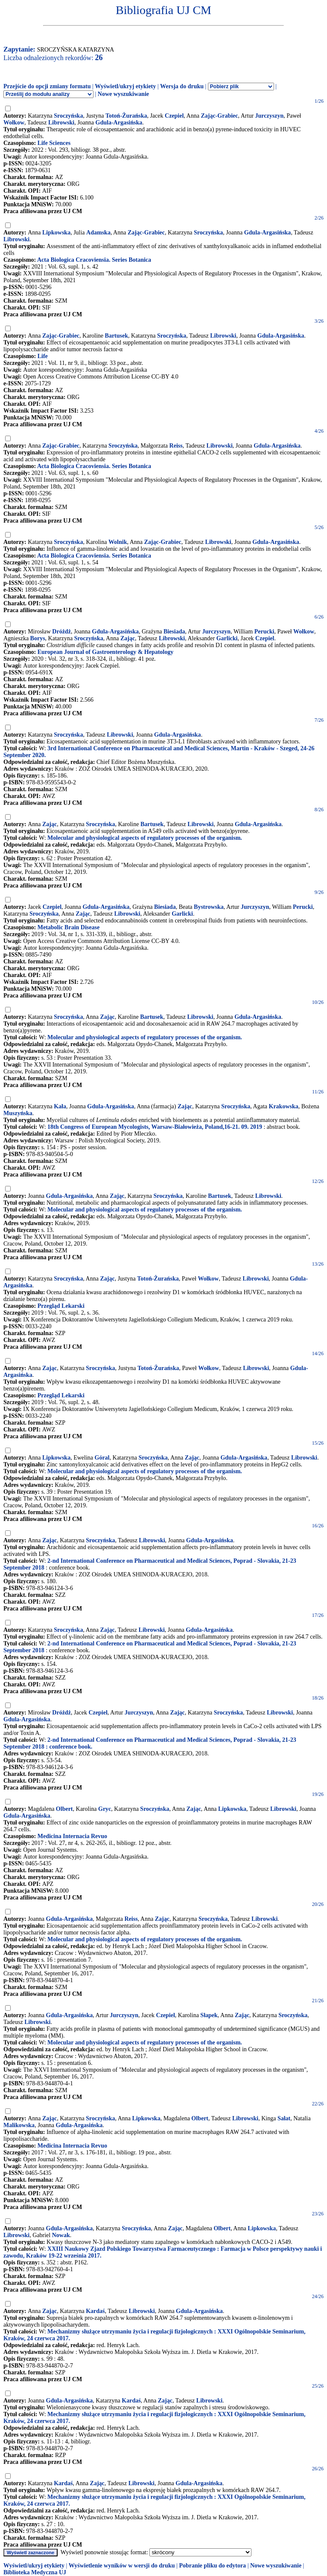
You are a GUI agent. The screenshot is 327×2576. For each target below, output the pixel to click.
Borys (37, 638)
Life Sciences (54, 143)
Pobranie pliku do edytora (212, 2565)
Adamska (98, 232)
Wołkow (13, 122)
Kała (60, 1106)
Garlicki (227, 638)
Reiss (176, 445)
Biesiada (174, 631)
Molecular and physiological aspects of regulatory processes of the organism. (144, 838)
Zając (127, 638)
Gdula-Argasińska (119, 122)
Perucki (264, 631)
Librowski (61, 122)
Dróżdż (61, 631)
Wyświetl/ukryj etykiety (125, 86)
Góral (102, 1457)
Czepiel (174, 116)
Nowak (61, 2235)
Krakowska (283, 1106)
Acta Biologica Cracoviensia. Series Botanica (94, 260)
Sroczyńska (68, 116)
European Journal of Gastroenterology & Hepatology (106, 652)
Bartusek (116, 335)
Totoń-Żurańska (126, 116)
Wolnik (117, 542)
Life (43, 356)
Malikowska (19, 2125)
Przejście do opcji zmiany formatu (47, 86)
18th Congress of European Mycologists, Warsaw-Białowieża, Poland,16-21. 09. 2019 (154, 1127)
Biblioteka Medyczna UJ (34, 2572)
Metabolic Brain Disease (68, 927)
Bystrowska (209, 907)
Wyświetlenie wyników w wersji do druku (122, 2565)
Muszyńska (17, 1113)
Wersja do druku (182, 86)
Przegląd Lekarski (61, 1306)
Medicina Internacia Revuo (72, 1836)
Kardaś (95, 2311)
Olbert (64, 1809)
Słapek (208, 2015)
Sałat (283, 2118)
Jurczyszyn (269, 116)
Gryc (104, 1809)
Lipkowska (56, 232)
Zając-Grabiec (219, 116)
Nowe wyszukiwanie (123, 94)
